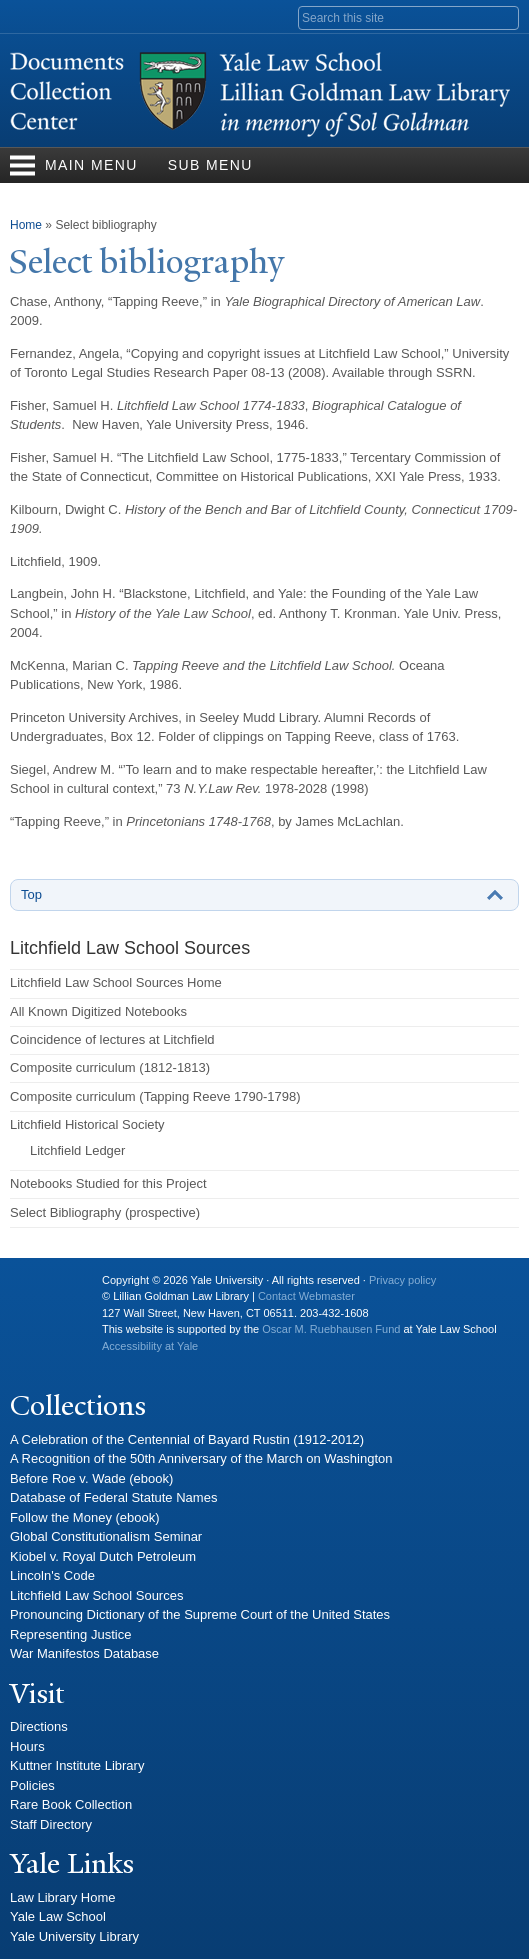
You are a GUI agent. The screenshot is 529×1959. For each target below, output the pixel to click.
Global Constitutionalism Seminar (106, 1536)
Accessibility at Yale (150, 1346)
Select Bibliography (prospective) (105, 1212)
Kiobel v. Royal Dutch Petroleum (103, 1556)
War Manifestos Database (84, 1653)
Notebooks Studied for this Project (108, 1183)
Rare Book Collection (71, 1804)
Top (31, 894)
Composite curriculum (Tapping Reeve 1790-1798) (155, 1096)
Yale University (41, 1288)
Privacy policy (402, 1280)
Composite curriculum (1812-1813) (110, 1067)
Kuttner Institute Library (77, 1765)
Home (26, 225)
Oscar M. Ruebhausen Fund (331, 1329)
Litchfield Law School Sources (96, 1595)
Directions (39, 1726)
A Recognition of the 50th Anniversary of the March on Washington (201, 1458)
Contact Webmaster (306, 1296)
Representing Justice (70, 1634)
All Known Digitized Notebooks (98, 1011)
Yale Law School (58, 1916)
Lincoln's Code (52, 1575)
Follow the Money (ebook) (85, 1517)
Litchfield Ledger (77, 1150)
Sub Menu (210, 165)
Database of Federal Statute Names (113, 1497)
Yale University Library (74, 1936)
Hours (27, 1746)
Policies (32, 1785)
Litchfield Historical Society (87, 1124)
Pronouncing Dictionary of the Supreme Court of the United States (200, 1614)
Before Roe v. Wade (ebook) (91, 1478)
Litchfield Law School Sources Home (116, 982)
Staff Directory (51, 1824)
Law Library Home (63, 1897)
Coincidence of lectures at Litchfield (112, 1039)
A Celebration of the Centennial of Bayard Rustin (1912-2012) (187, 1439)
